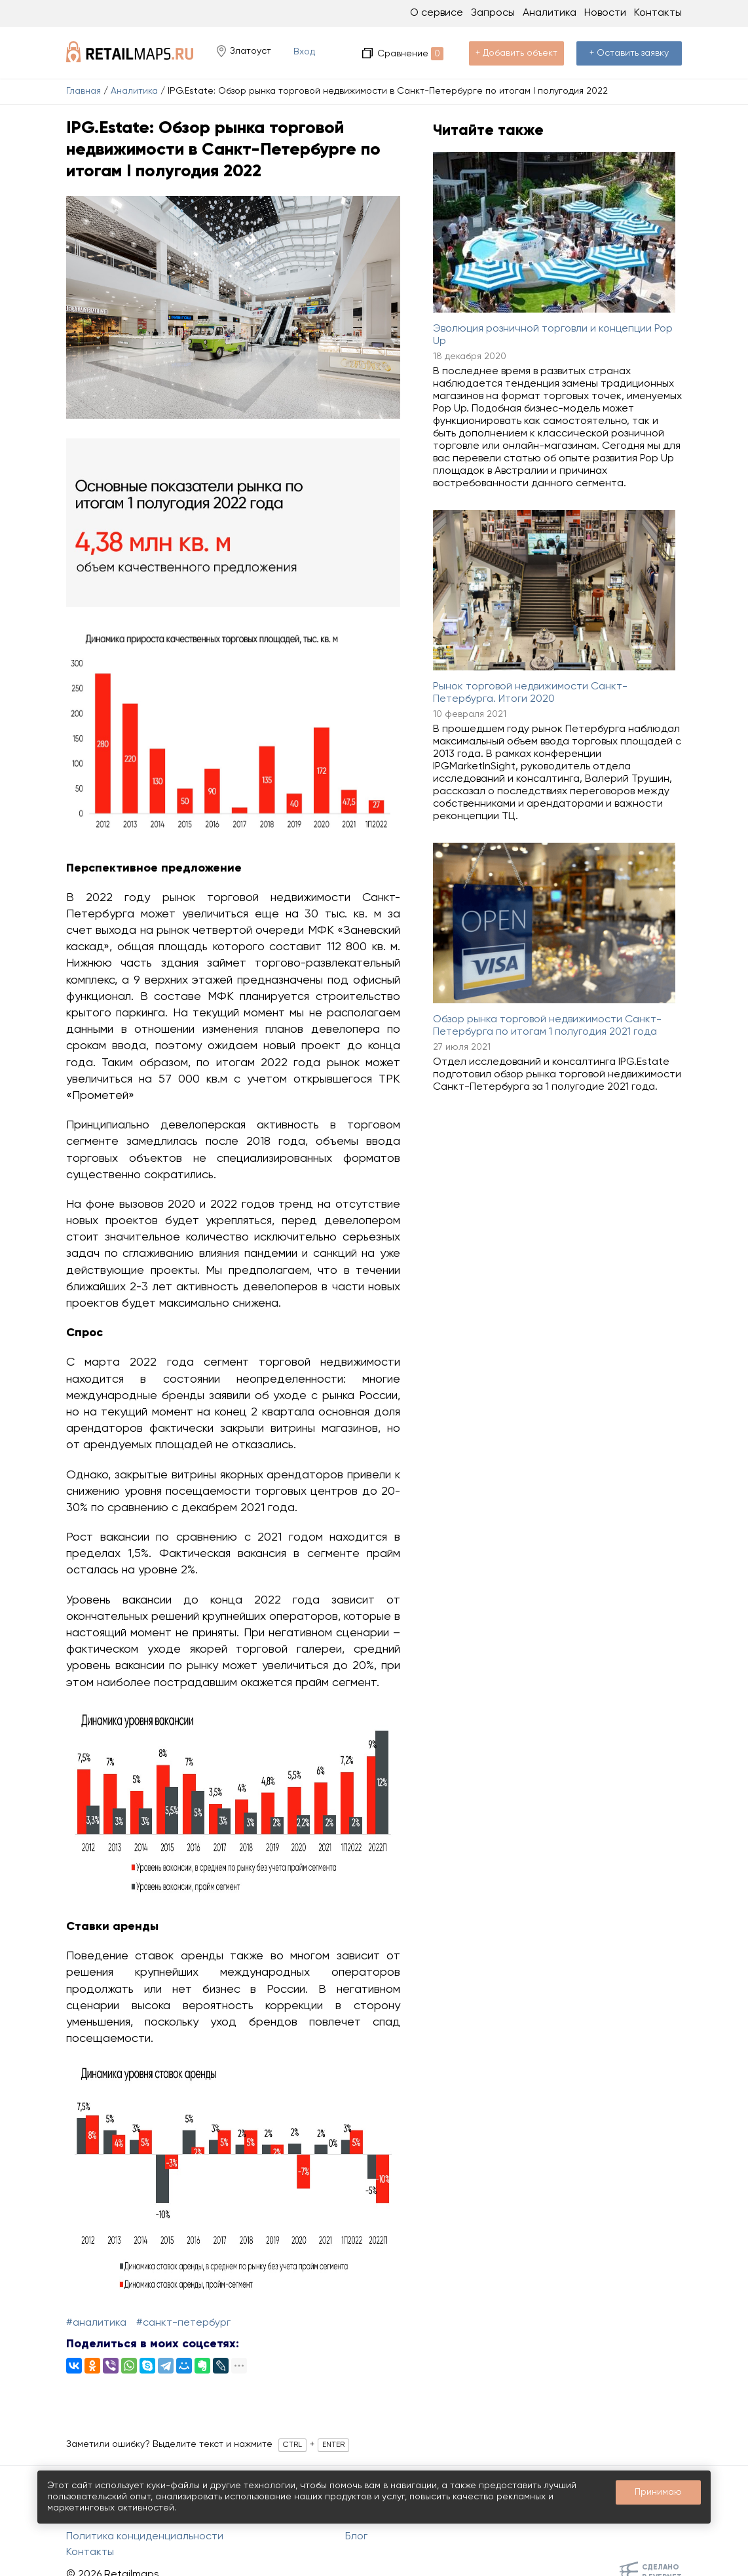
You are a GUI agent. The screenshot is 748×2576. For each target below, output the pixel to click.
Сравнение (410, 53)
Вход (304, 51)
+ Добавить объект (516, 53)
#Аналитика (96, 2323)
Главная (83, 91)
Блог (356, 2536)
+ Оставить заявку (629, 53)
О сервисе (436, 13)
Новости (605, 13)
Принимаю (658, 2492)
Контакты (658, 13)
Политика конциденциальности (144, 2536)
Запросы (493, 13)
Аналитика (134, 91)
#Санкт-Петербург (183, 2323)
